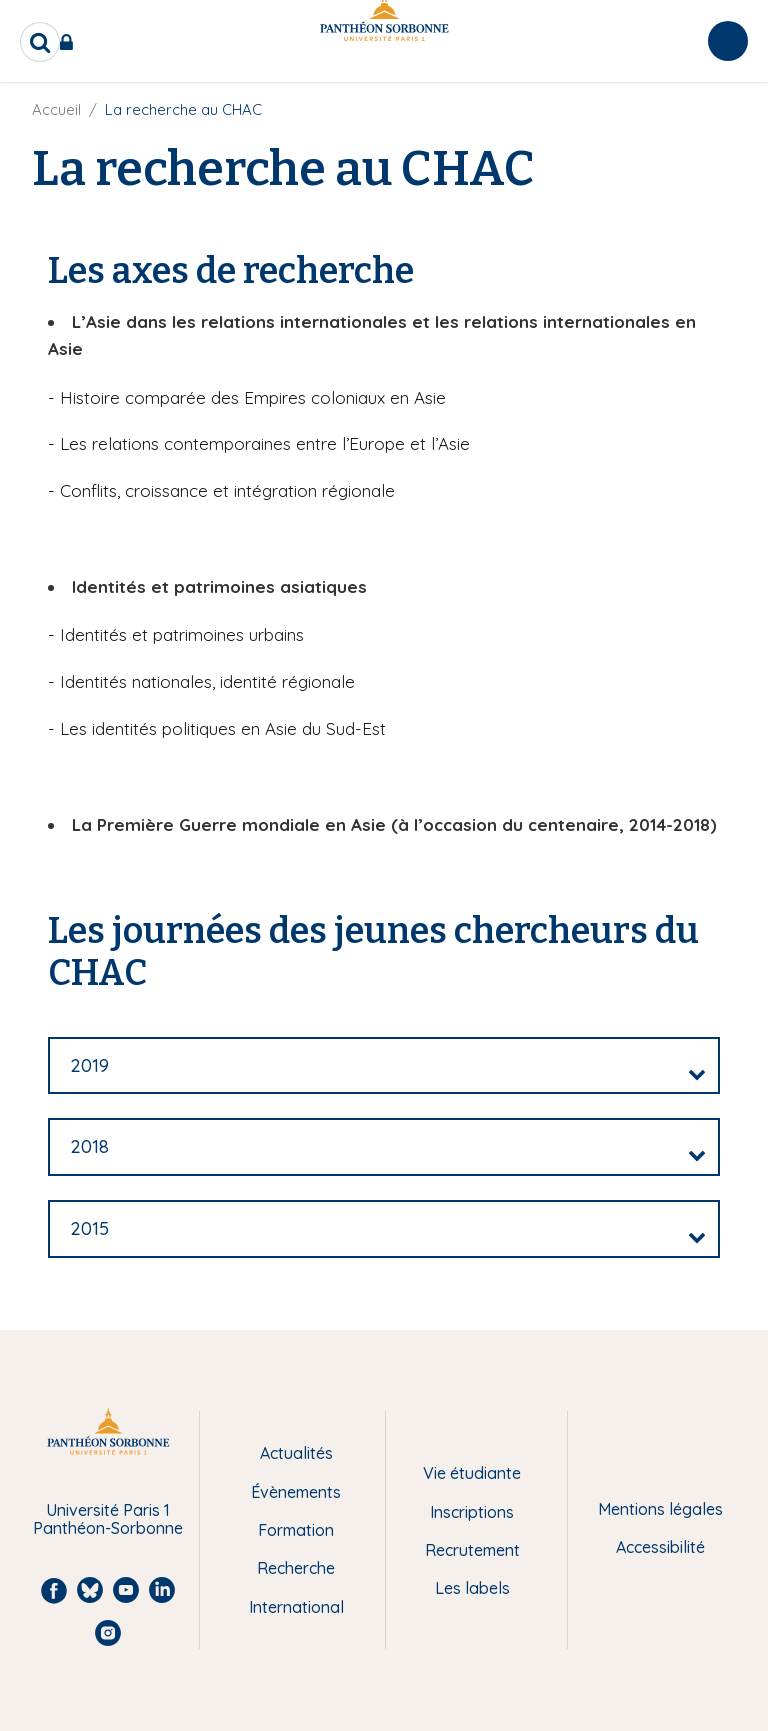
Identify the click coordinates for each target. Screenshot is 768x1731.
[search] (40, 42)
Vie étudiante (472, 1473)
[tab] (384, 1066)
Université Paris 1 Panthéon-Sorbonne (108, 1519)
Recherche (296, 1568)
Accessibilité (660, 1547)
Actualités (296, 1453)
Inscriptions (472, 1512)
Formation (296, 1530)
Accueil (56, 109)
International (296, 1607)
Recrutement (472, 1550)
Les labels (472, 1588)
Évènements (296, 1492)
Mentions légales (660, 1509)
